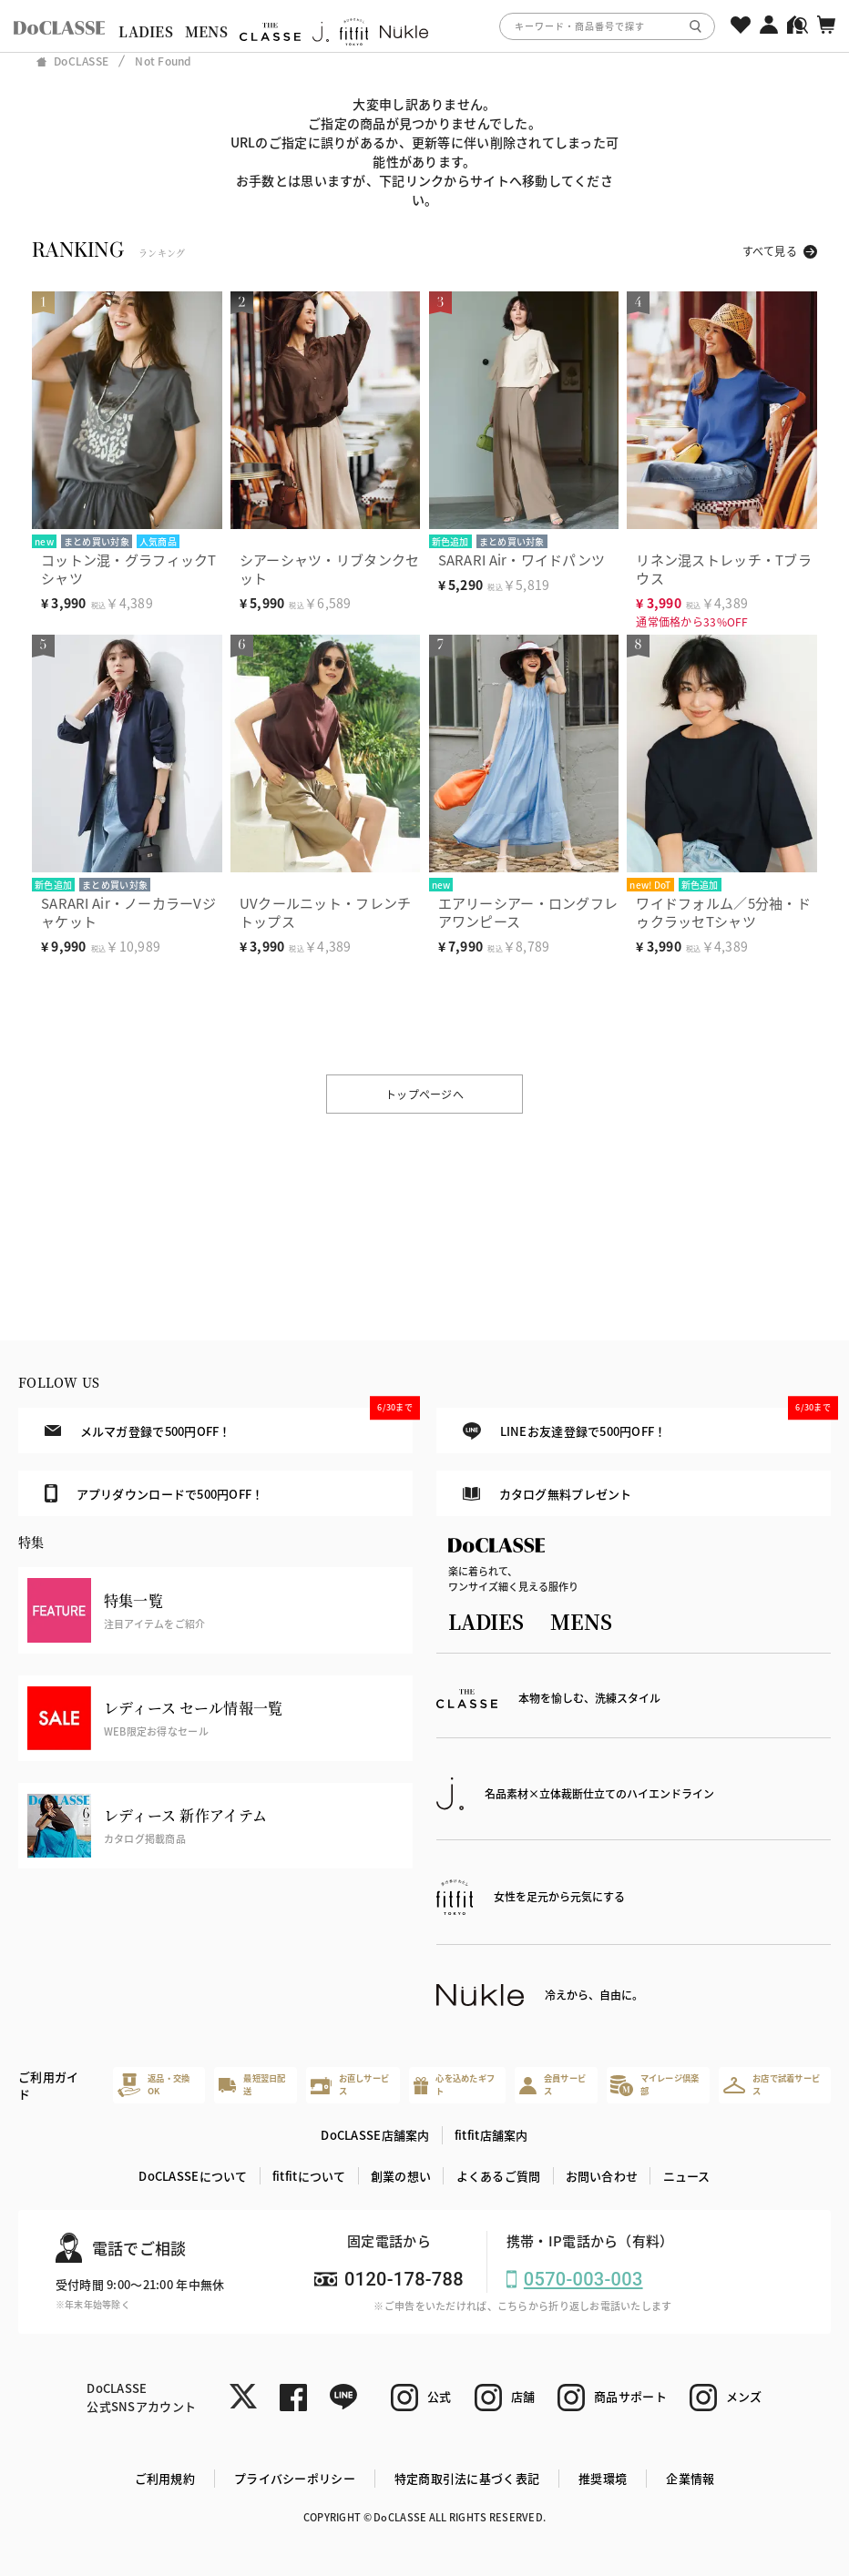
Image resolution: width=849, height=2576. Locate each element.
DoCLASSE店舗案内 (375, 2134)
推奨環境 (602, 2478)
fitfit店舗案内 (491, 2134)
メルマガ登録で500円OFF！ (229, 1423)
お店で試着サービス (771, 2084)
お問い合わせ (602, 2175)
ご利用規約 (165, 2478)
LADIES (145, 31)
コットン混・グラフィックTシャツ (129, 568)
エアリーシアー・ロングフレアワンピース (528, 912)
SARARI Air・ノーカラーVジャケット (128, 912)
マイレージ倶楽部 (654, 2084)
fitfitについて (309, 2175)
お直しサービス (350, 2084)
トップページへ (424, 1094)
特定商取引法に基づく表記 (466, 2478)
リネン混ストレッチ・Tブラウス (724, 568)
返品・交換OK (154, 2084)
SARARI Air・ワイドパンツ (522, 559)
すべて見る (769, 251)
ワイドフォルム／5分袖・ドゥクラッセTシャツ (723, 912)
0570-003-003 (583, 2279)
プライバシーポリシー (294, 2478)
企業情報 (690, 2478)
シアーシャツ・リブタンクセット (330, 568)
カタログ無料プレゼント (547, 1493)
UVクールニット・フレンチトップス (326, 912)
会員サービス (552, 2084)
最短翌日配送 (252, 2084)
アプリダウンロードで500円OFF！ (154, 1493)
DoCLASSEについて (192, 2175)
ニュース (687, 2175)
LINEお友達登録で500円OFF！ (647, 1424)
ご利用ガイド (48, 2085)
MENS (206, 31)
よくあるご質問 (498, 2175)
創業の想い (401, 2175)
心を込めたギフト (454, 2084)
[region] (424, 26)
